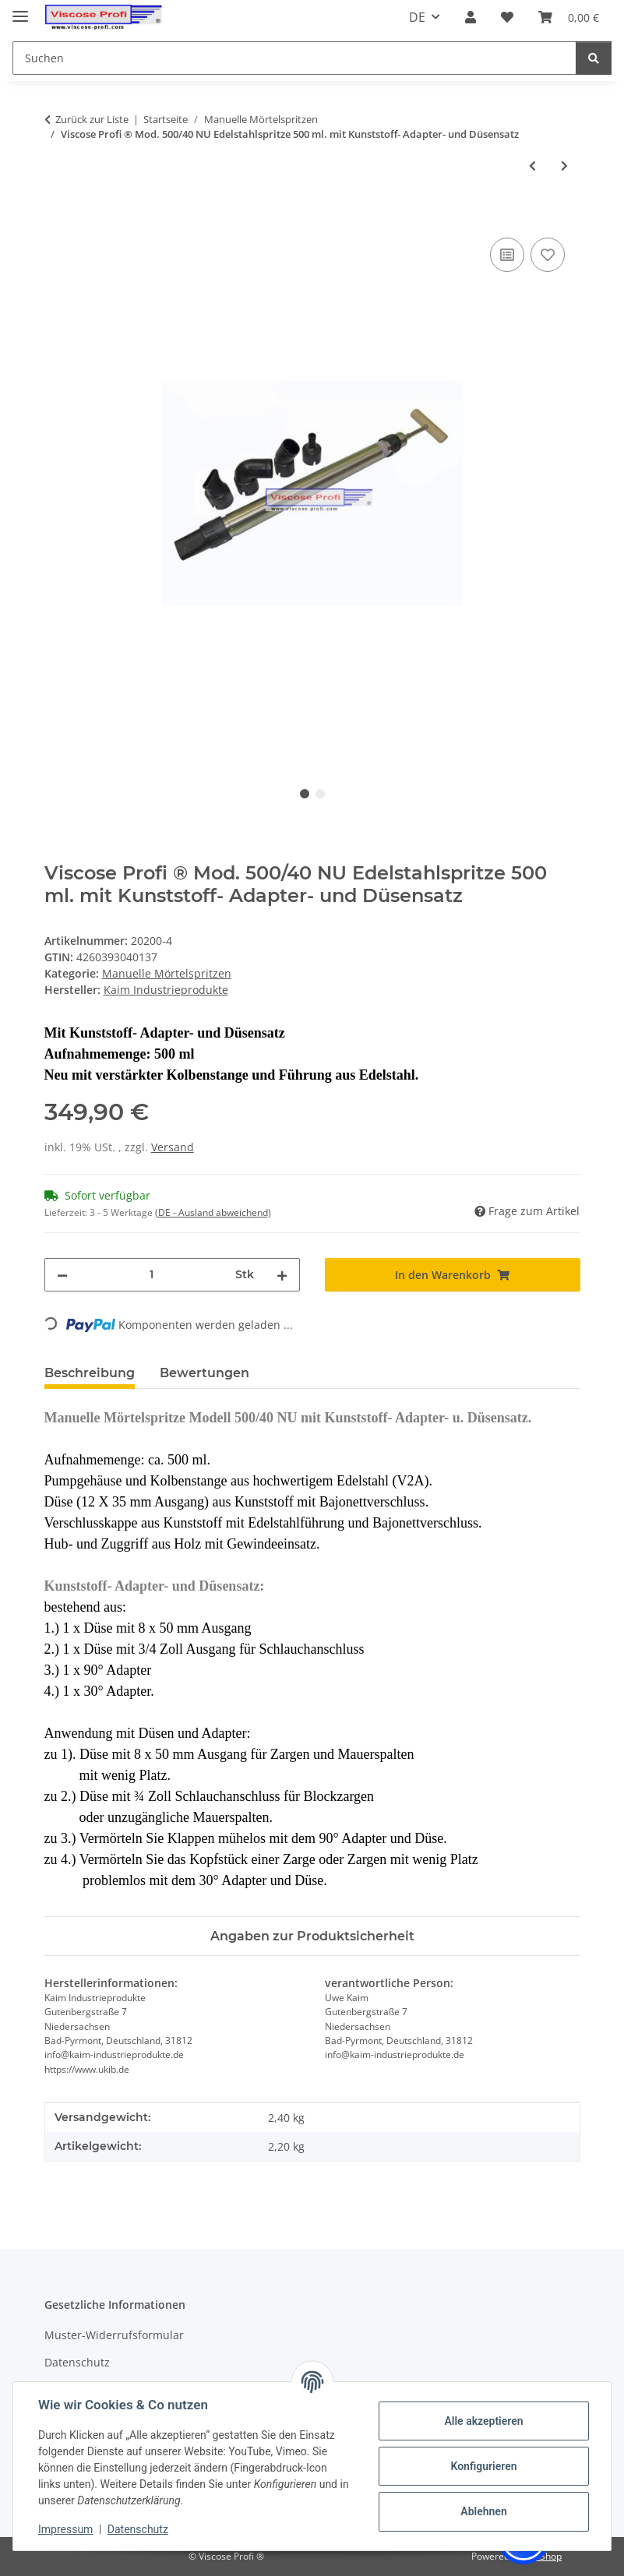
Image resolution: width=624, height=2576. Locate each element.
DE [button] (417, 17)
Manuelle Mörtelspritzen (166, 973)
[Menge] (151, 1275)
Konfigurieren (483, 2466)
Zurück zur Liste (92, 119)
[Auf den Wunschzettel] (548, 255)
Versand (172, 1147)
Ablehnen (483, 2511)
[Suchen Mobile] (294, 58)
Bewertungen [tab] (204, 1373)
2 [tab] (320, 793)
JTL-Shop (543, 2556)
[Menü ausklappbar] (20, 9)
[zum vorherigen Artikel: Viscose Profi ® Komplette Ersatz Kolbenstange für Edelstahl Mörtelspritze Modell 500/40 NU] (532, 165)
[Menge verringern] (62, 1275)
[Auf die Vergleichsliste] (507, 255)
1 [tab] (304, 793)
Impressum (65, 2529)
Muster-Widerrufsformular (114, 2335)
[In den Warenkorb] (56, 216)
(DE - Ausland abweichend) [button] (213, 1212)
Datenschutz (138, 2529)
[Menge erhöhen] (282, 1275)
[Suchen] (594, 58)
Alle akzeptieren (483, 2421)
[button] (470, 17)
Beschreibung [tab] (89, 1373)
